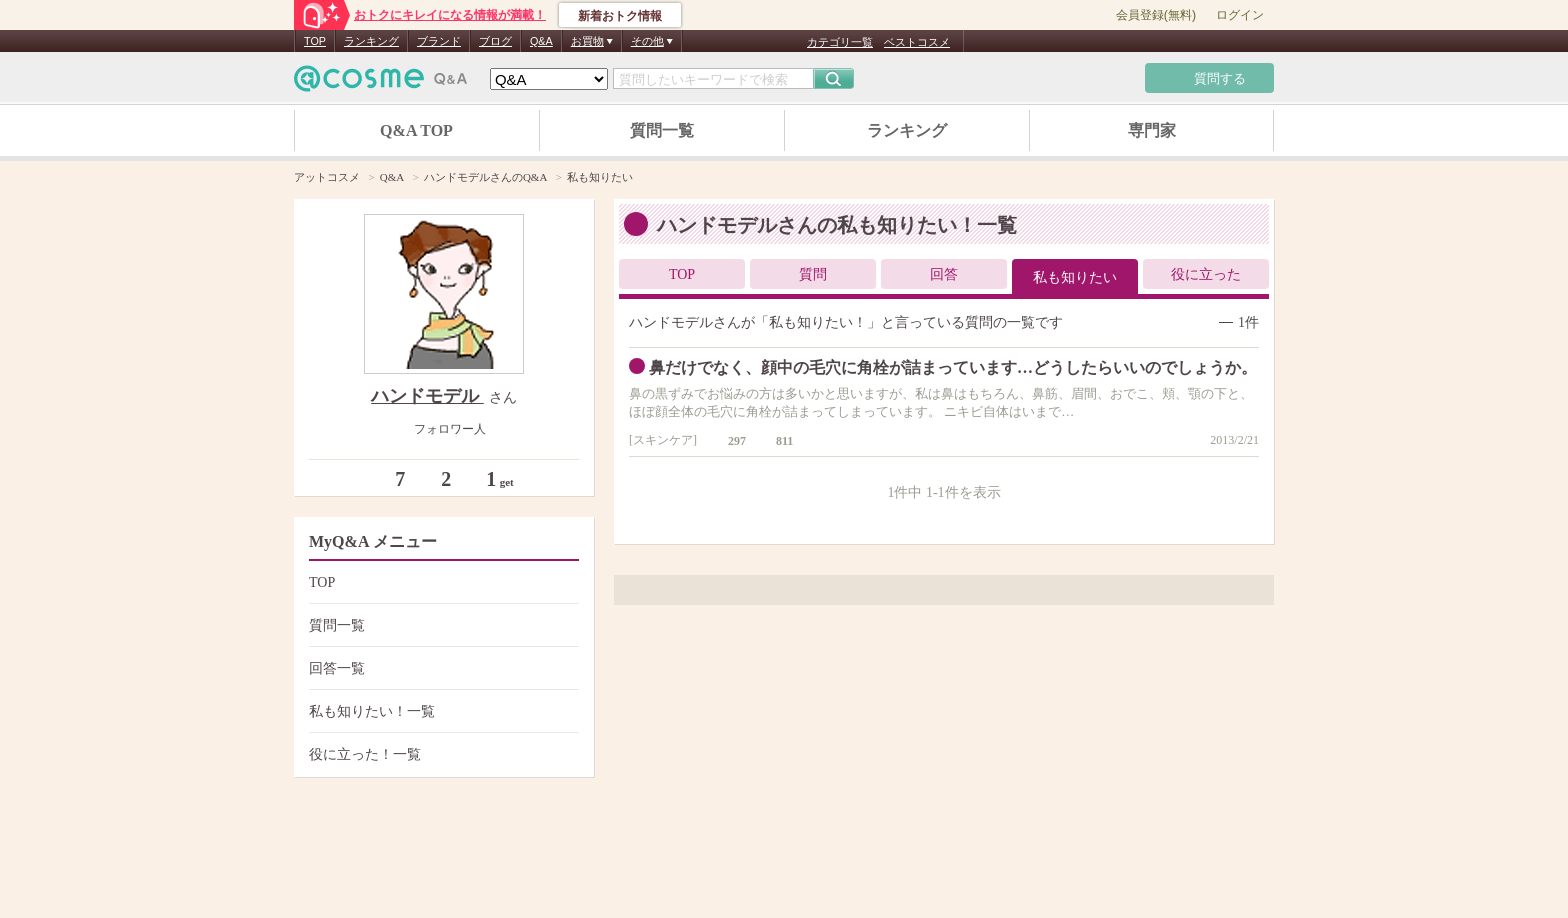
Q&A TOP (416, 130)
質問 (813, 274)
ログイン (1240, 15)
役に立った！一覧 (441, 754)
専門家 (1152, 130)
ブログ (495, 41)
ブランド (439, 41)
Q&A (541, 41)
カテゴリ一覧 (840, 42)
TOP (315, 41)
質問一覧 (662, 130)
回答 (944, 274)
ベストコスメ (917, 42)
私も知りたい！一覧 (441, 711)
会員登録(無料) (1156, 15)
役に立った (1206, 274)
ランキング (371, 41)
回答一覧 (441, 668)
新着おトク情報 (620, 16)
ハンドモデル (427, 396)
